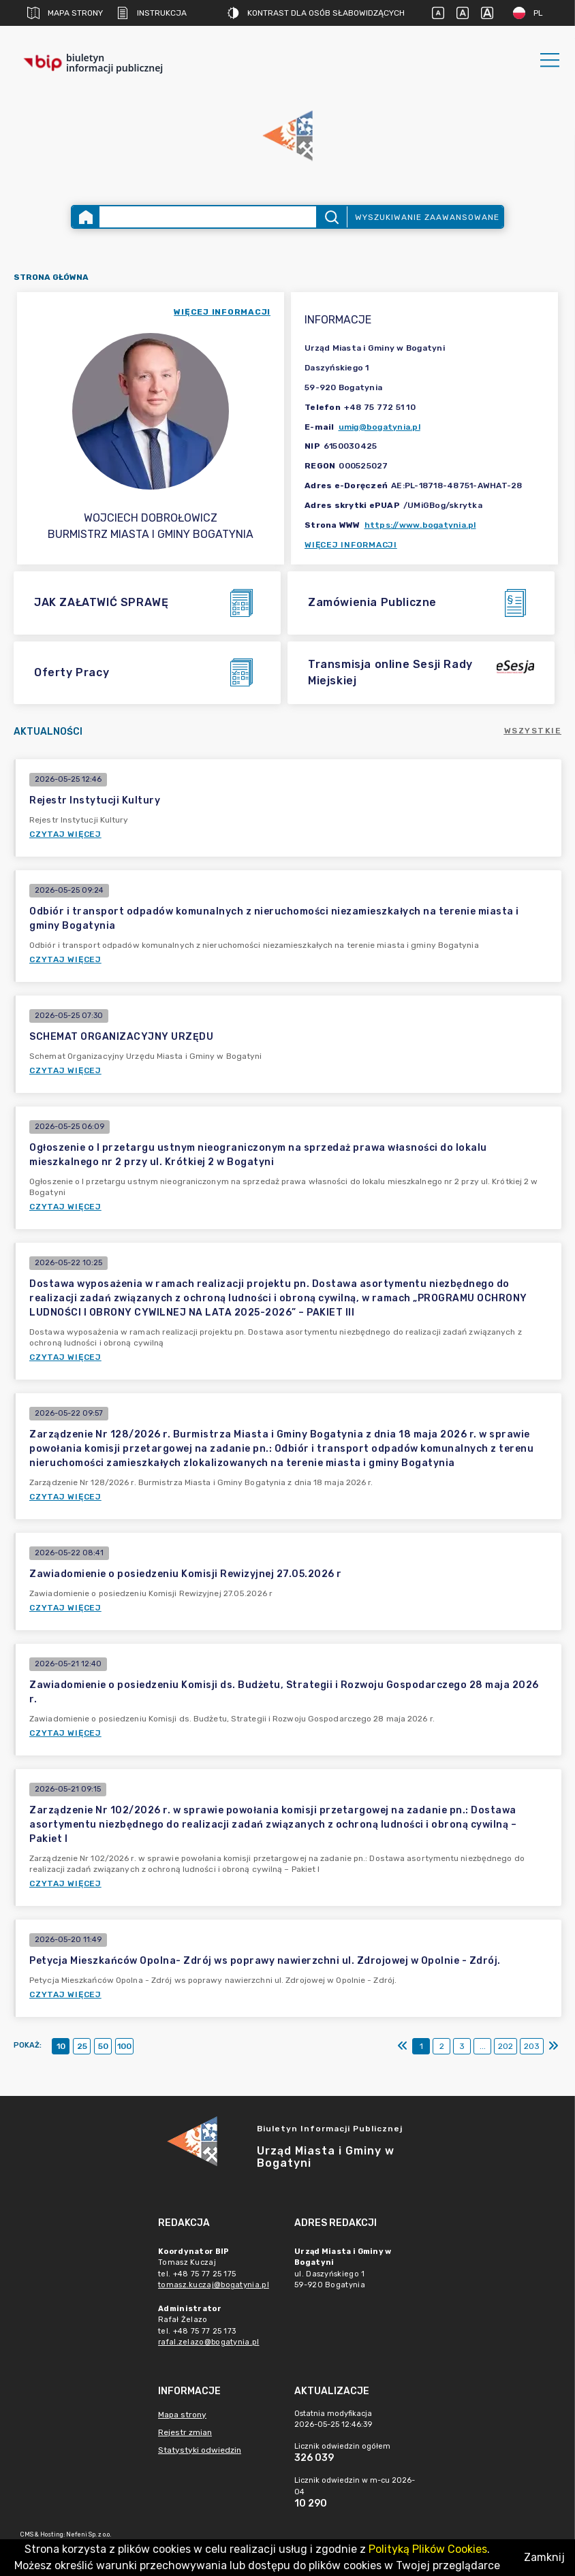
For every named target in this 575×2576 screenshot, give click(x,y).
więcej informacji (222, 312)
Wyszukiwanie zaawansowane (427, 217)
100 (124, 2046)
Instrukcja (151, 13)
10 (61, 2046)
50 (103, 2046)
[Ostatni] (553, 2046)
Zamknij (544, 2557)
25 (82, 2046)
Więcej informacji (351, 545)
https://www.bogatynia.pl (420, 525)
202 (505, 2046)
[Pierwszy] (402, 2046)
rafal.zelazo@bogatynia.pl (209, 2342)
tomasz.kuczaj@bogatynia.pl (213, 2284)
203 (532, 2046)
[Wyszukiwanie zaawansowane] (207, 216)
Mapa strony (65, 13)
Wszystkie (533, 730)
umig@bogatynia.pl (379, 427)
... (483, 2046)
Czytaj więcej (65, 834)
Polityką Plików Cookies (428, 2549)
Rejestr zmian (185, 2432)
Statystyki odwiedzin (199, 2450)
